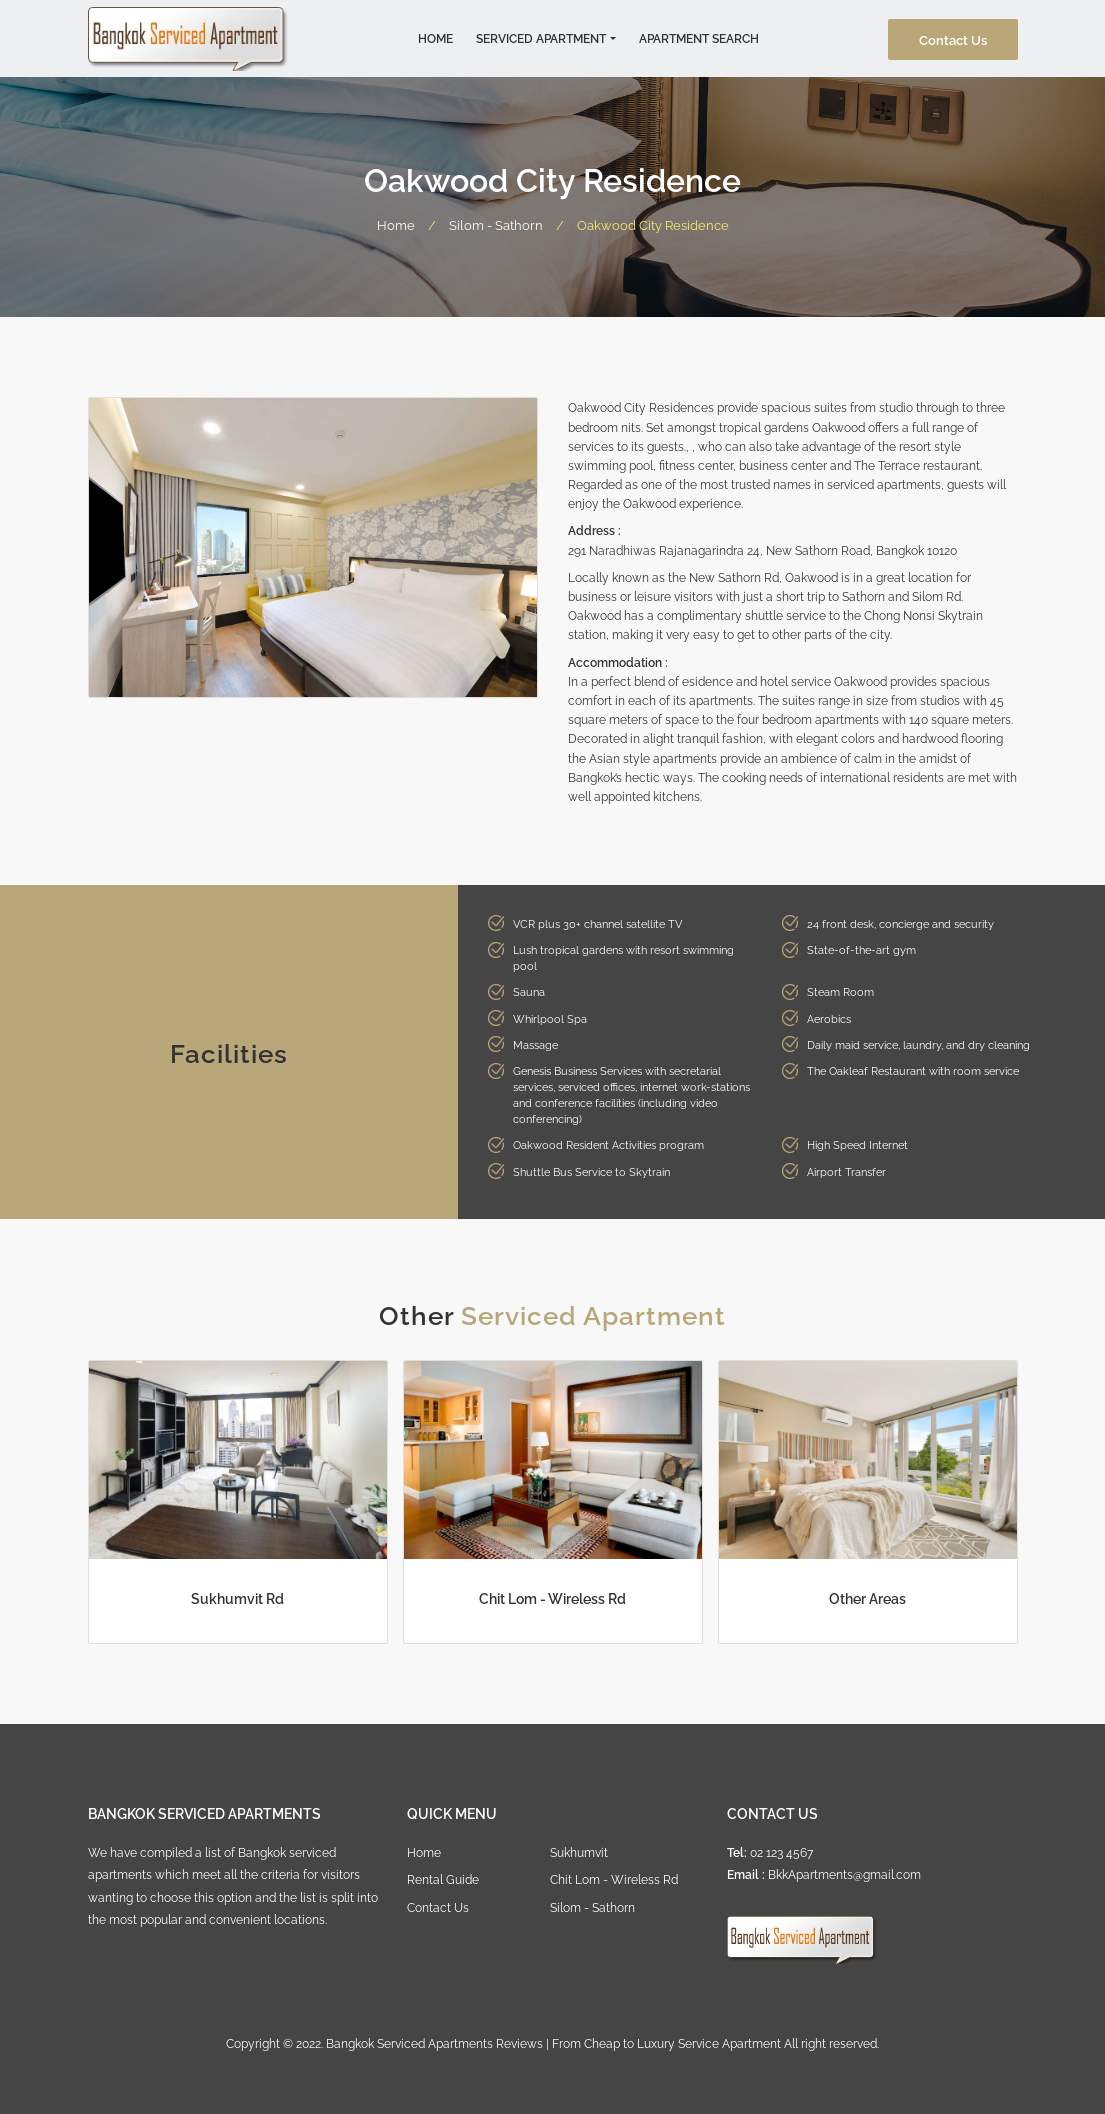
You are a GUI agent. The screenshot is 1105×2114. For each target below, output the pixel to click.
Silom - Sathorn (496, 224)
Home (435, 37)
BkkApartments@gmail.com (844, 1873)
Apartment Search (699, 37)
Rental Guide (443, 1878)
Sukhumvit (579, 1851)
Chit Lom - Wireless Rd (614, 1878)
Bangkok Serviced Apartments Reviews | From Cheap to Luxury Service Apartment (553, 2042)
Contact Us (953, 39)
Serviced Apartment (541, 37)
